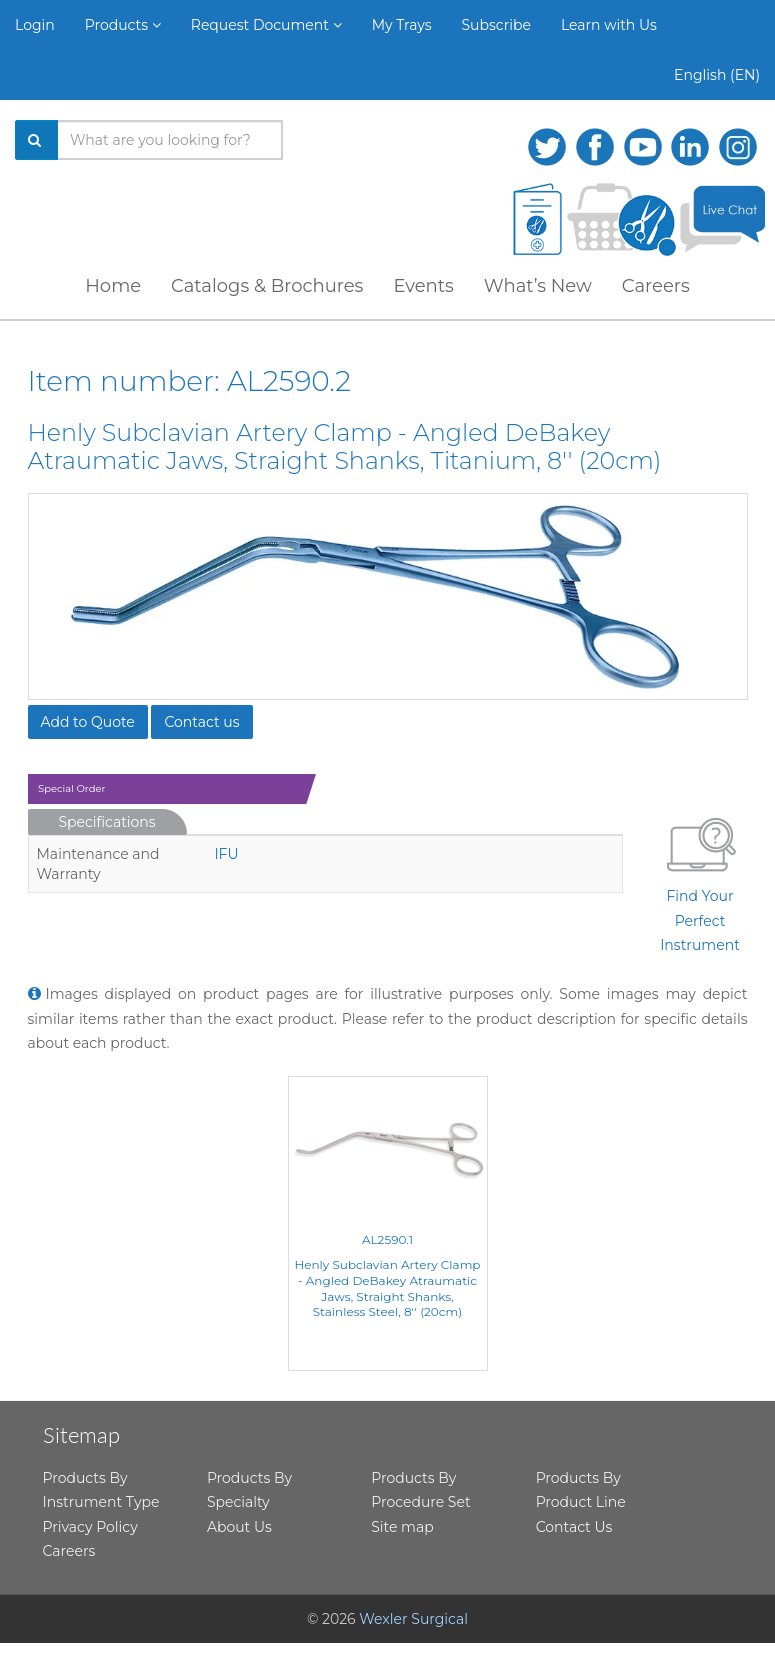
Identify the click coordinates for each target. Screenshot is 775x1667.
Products (123, 25)
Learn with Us (609, 25)
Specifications (107, 822)
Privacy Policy (90, 1527)
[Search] (37, 140)
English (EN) (717, 75)
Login (35, 25)
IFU (226, 854)
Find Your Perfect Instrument (700, 881)
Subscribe (496, 25)
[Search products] (170, 140)
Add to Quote (88, 722)
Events (423, 286)
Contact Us (574, 1527)
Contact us (201, 722)
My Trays (402, 25)
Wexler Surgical (413, 1619)
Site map (402, 1527)
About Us (239, 1527)
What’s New (538, 286)
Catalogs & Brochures (267, 286)
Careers (656, 286)
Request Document (266, 25)
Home (113, 286)
